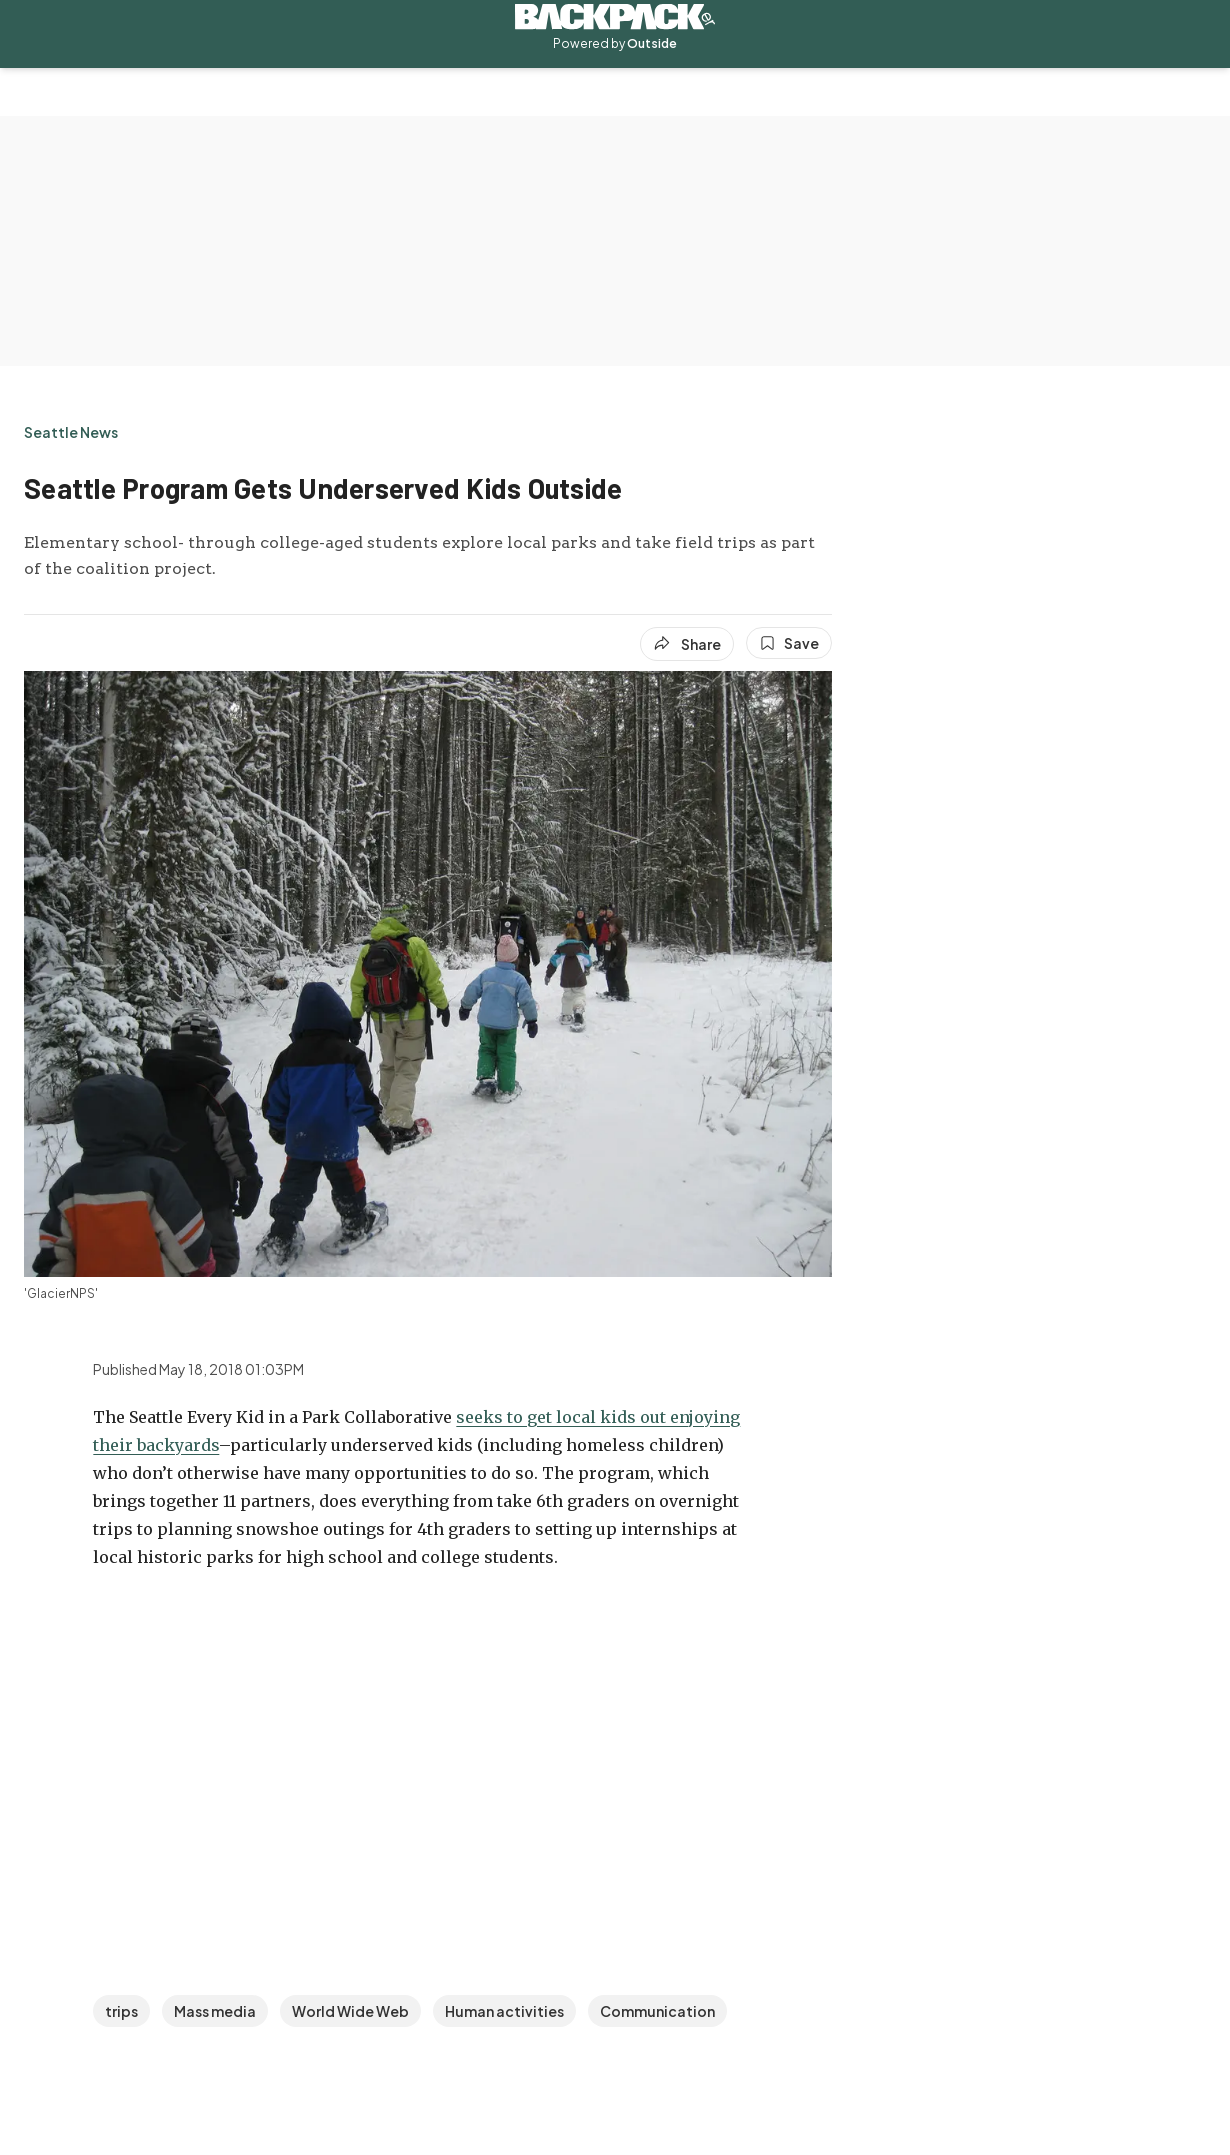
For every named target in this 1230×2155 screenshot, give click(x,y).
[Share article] (687, 644)
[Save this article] (789, 643)
